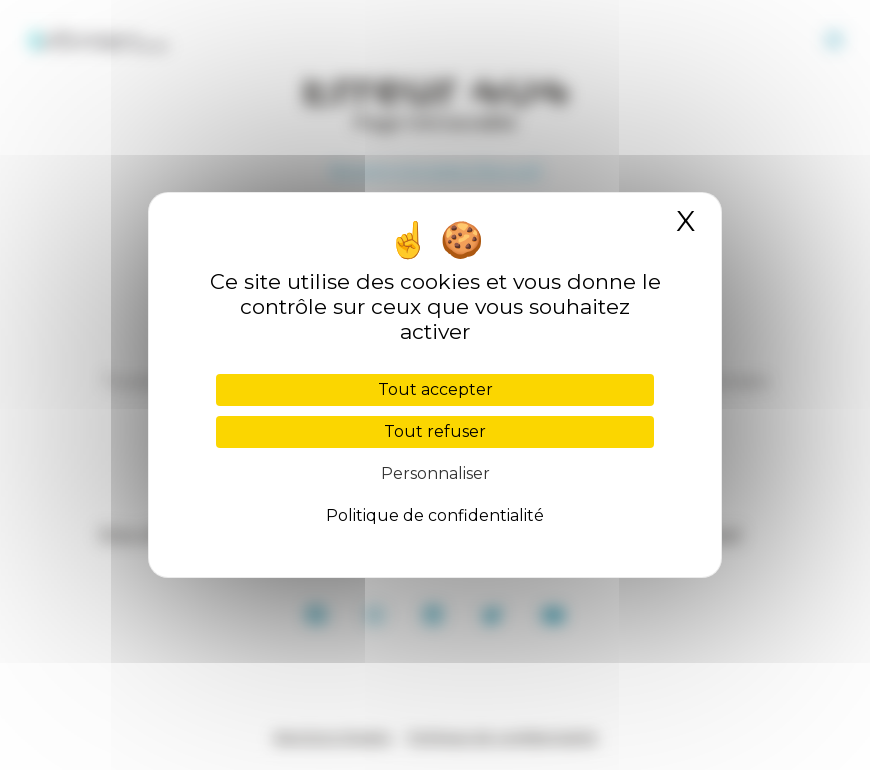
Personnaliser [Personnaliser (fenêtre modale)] (435, 473)
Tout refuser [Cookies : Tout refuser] (435, 431)
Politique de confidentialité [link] (435, 515)
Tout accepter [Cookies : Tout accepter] (435, 389)
